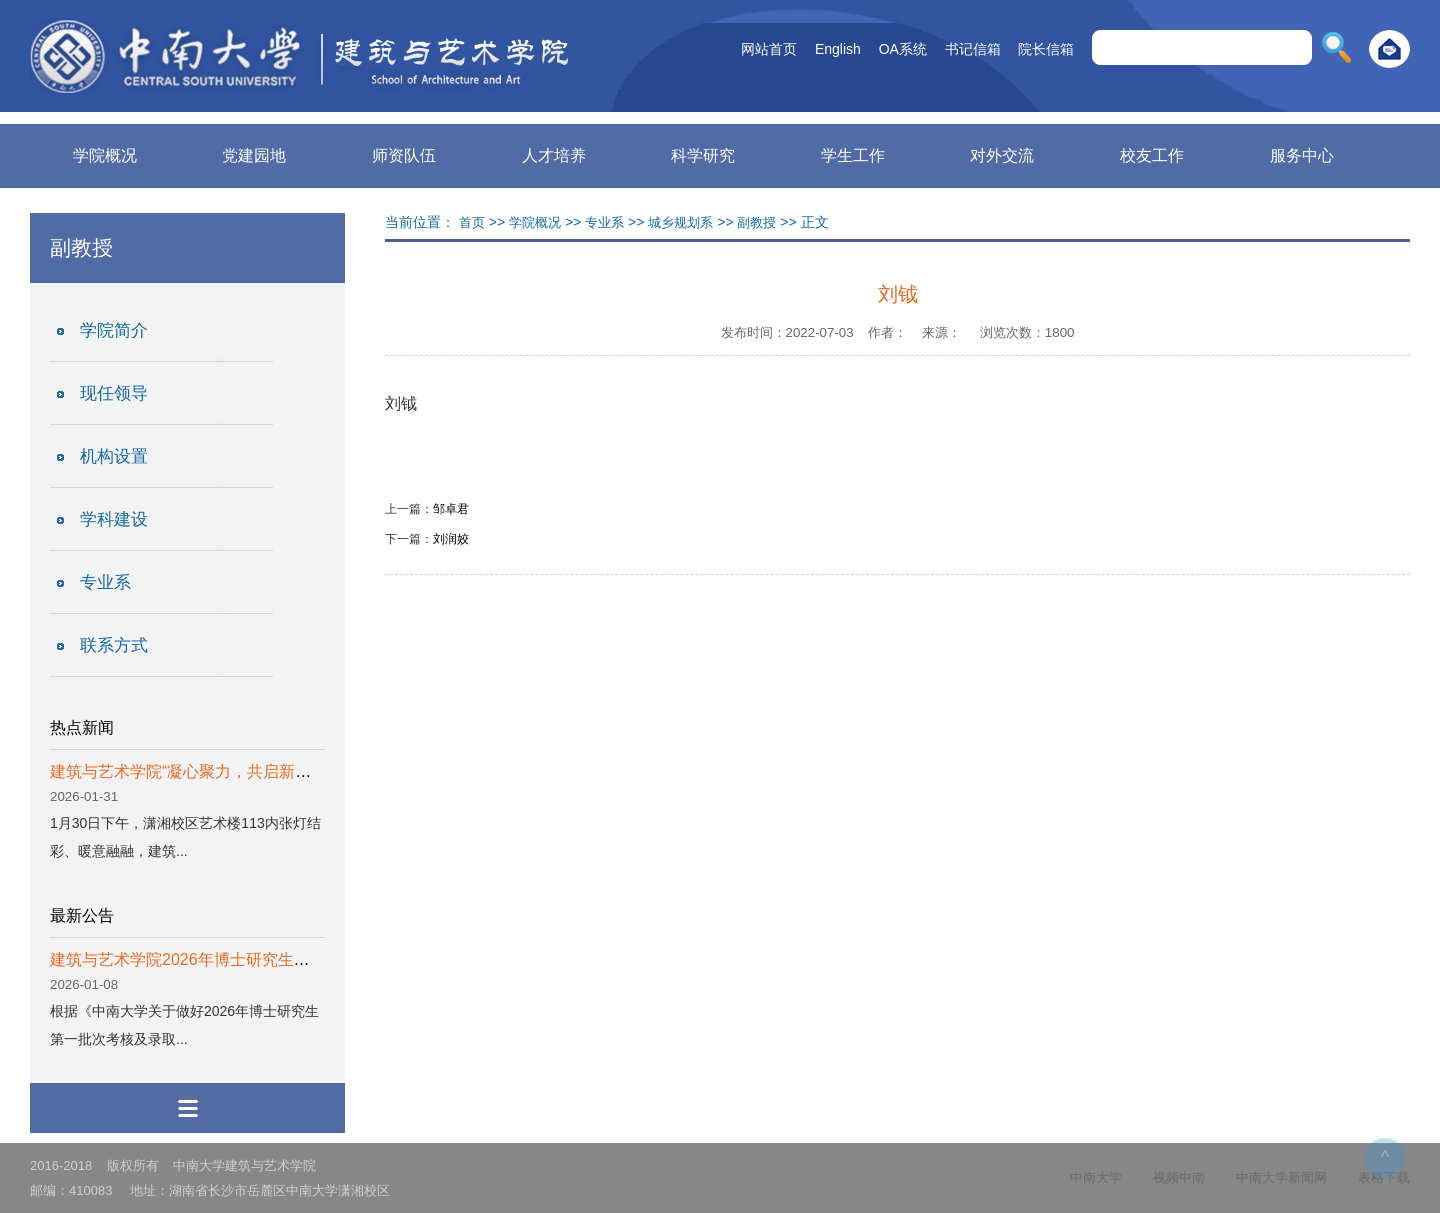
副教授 (756, 222)
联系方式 (114, 645)
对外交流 (1002, 155)
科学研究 (703, 155)
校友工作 (1152, 155)
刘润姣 (451, 539)
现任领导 (114, 393)
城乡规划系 (680, 222)
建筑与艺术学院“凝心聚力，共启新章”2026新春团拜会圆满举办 (273, 771)
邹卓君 (451, 509)
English (838, 49)
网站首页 (769, 49)
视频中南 (1179, 1177)
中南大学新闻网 (1281, 1177)
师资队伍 (404, 155)
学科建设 (114, 519)
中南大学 (1096, 1177)
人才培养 (554, 155)
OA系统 (903, 49)
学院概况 (105, 155)
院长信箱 (1046, 49)
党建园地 (254, 155)
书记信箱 (973, 49)
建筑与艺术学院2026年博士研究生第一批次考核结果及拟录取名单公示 (300, 959)
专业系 (105, 582)
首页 (472, 222)
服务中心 (1302, 155)
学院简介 (114, 330)
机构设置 (114, 456)
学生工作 (853, 155)
